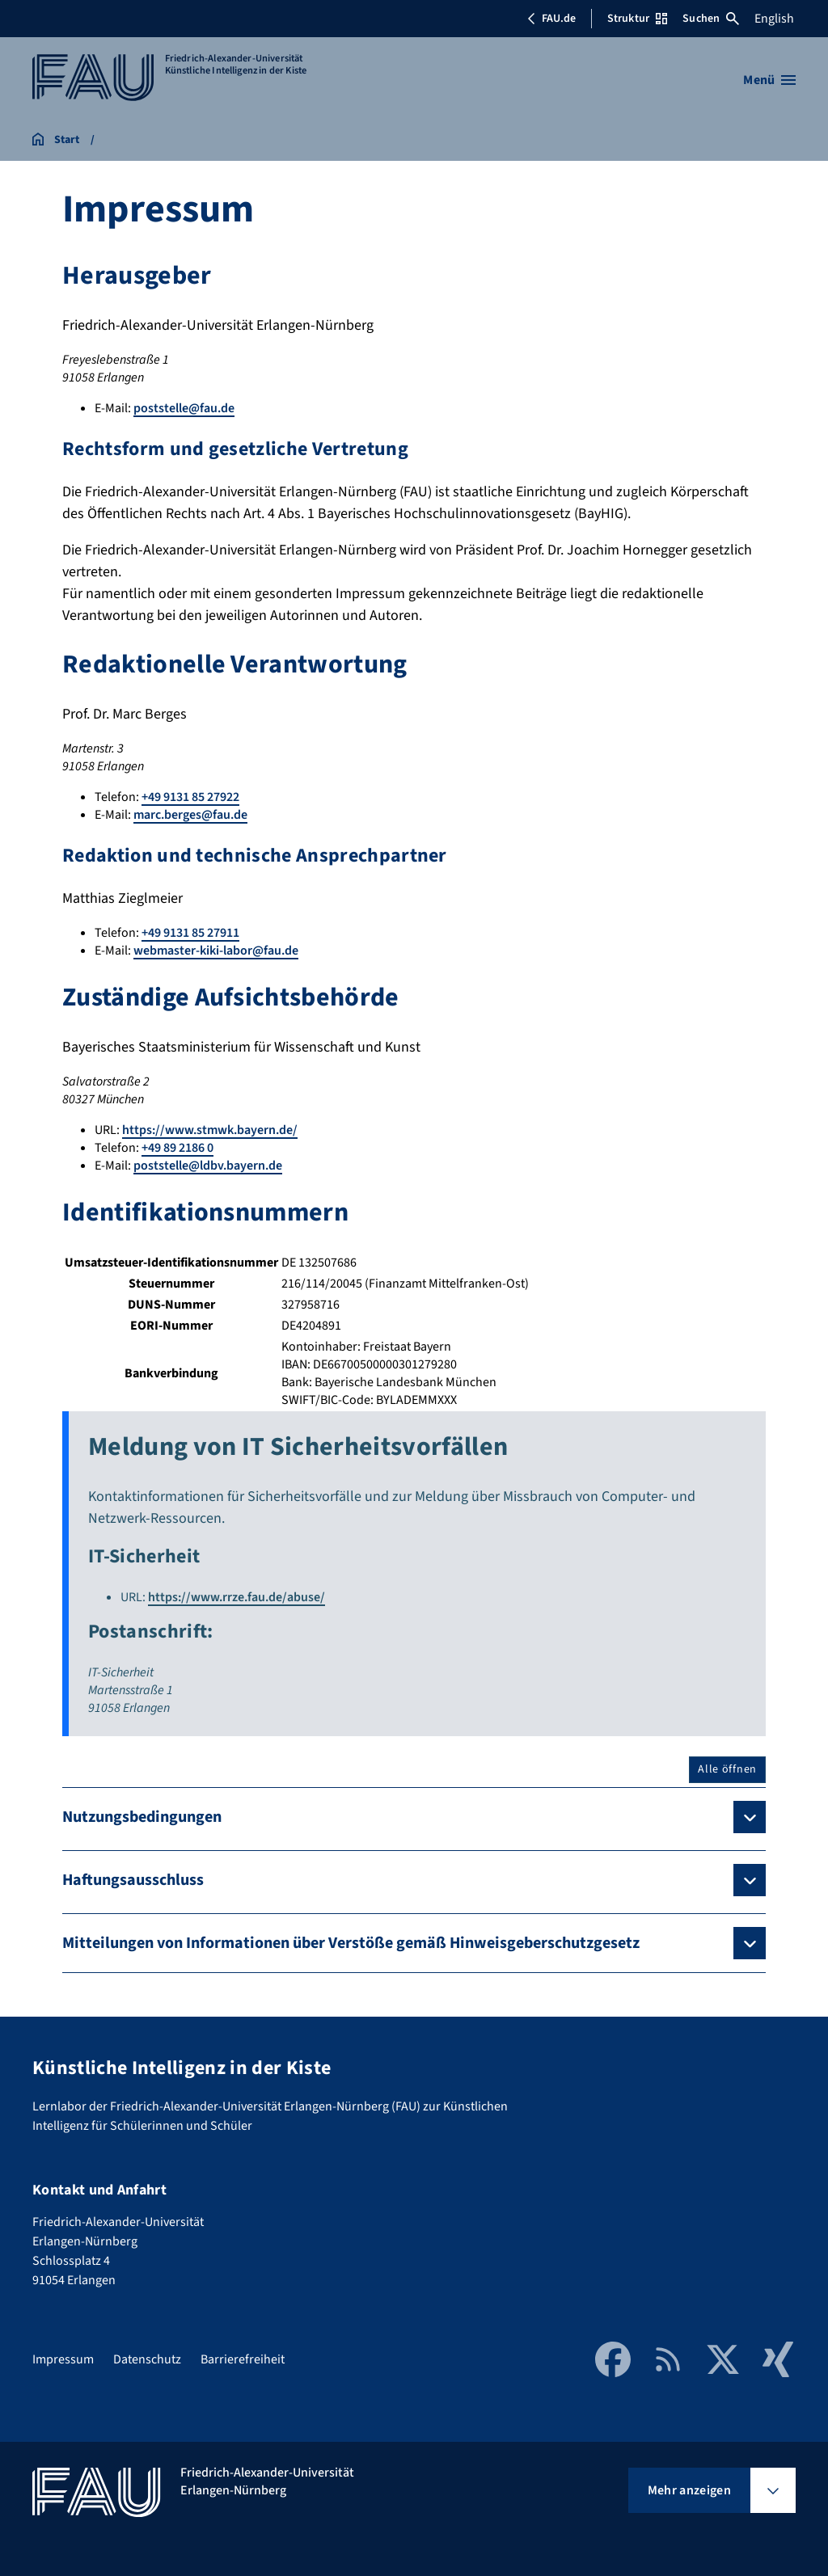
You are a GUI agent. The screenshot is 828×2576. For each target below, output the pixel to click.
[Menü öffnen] (769, 80)
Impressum (63, 2359)
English (774, 18)
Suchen (710, 19)
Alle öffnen (727, 1769)
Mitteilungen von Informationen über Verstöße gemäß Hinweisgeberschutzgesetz (351, 1943)
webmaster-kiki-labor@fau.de (215, 950)
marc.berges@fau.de (190, 815)
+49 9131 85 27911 (190, 933)
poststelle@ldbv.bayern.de (207, 1165)
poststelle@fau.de (183, 408)
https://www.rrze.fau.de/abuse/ (236, 1597)
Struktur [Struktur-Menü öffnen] (637, 19)
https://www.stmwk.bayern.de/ (210, 1130)
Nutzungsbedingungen (142, 1817)
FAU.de (551, 19)
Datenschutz (147, 2359)
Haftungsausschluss (133, 1880)
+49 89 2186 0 (177, 1148)
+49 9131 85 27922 (190, 797)
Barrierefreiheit (243, 2359)
